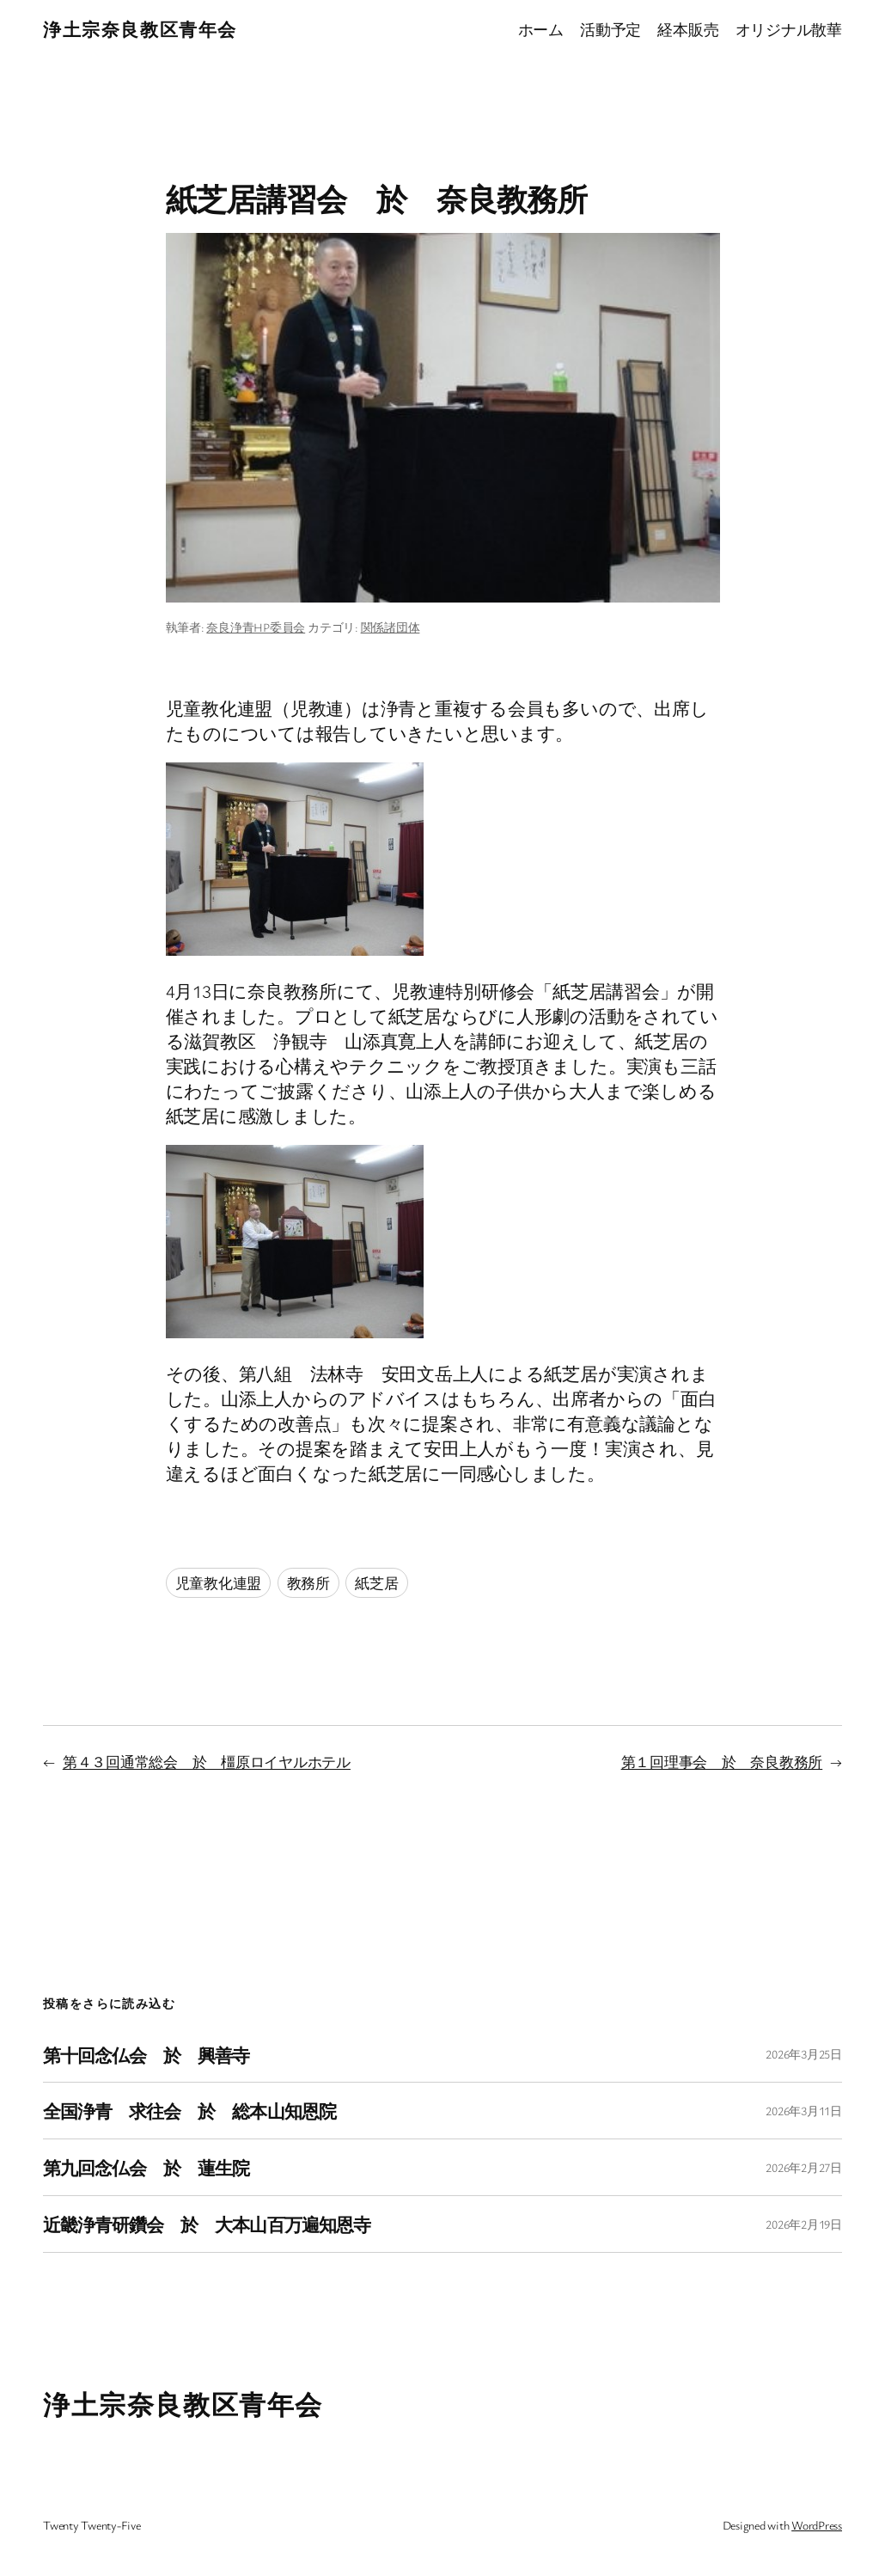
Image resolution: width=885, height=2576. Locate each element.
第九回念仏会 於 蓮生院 (146, 2167)
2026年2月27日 (804, 2167)
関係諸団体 (390, 627)
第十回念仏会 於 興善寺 (146, 2054)
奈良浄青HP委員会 (255, 627)
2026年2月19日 (804, 2224)
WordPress (816, 2525)
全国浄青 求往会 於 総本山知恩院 (189, 2110)
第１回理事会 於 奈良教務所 (722, 1761)
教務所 (308, 1583)
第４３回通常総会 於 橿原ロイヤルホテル (207, 1761)
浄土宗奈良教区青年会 (140, 29)
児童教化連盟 (218, 1583)
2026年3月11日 (804, 2110)
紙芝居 (376, 1583)
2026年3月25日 (804, 2054)
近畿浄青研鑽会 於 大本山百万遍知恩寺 (206, 2224)
